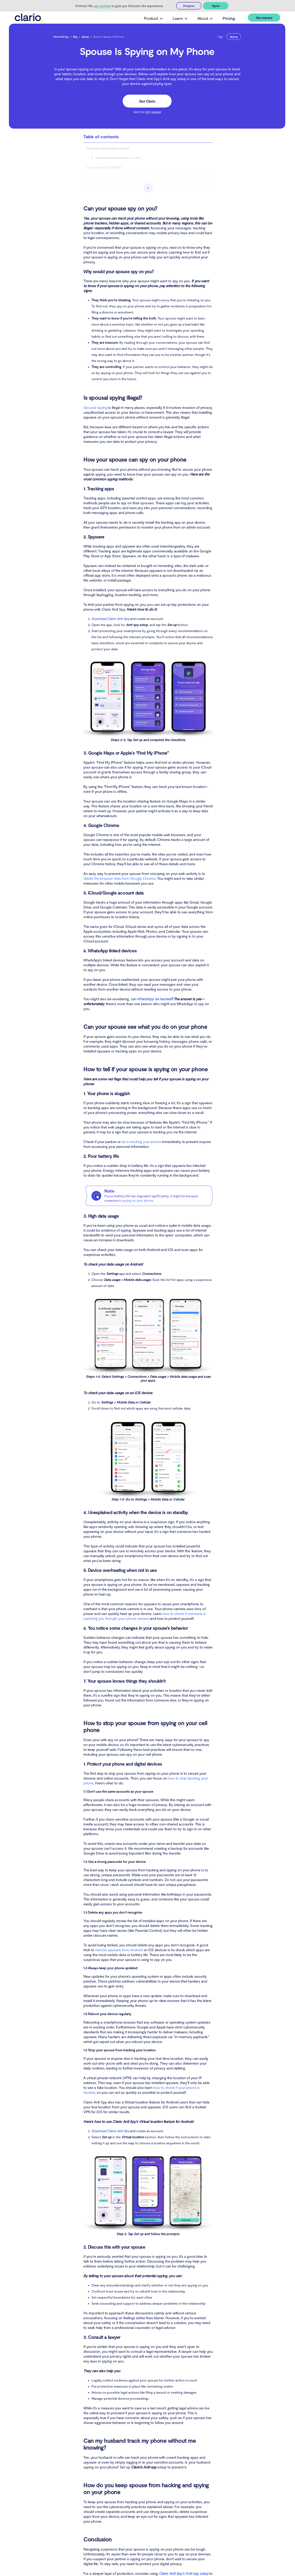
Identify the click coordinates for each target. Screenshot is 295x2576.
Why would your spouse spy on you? (118, 158)
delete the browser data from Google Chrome (119, 879)
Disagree (188, 5)
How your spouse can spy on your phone (116, 178)
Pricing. (225, 18)
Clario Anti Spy (61, 37)
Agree (216, 5)
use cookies (102, 6)
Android (156, 112)
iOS (147, 112)
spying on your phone (137, 1201)
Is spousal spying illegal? (104, 168)
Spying (85, 37)
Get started (264, 18)
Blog (75, 37)
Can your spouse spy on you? (108, 149)
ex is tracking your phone (141, 1142)
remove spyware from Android (119, 1950)
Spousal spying (95, 408)
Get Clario (147, 102)
